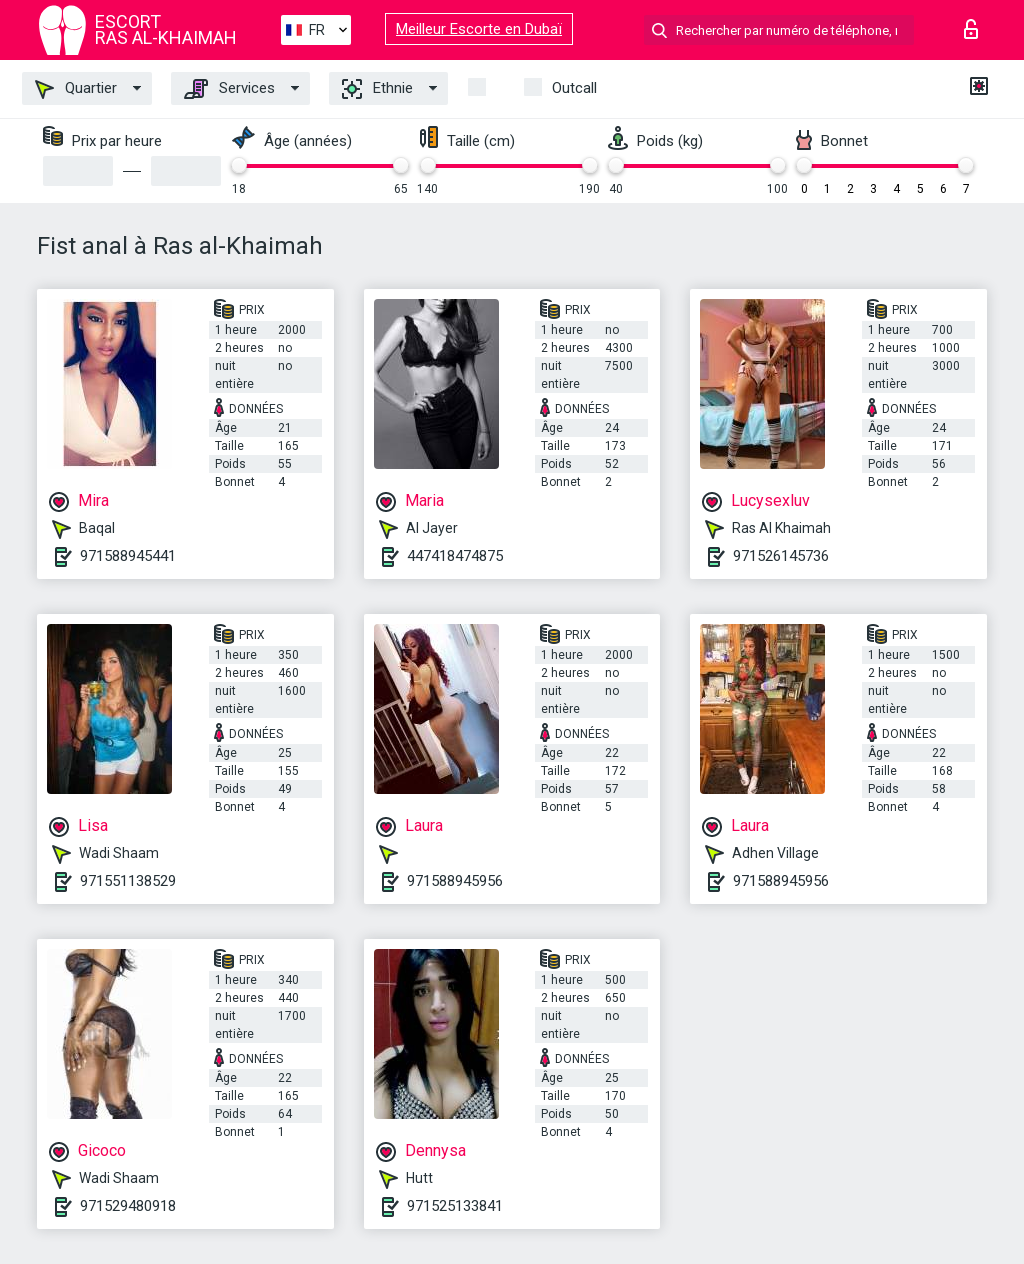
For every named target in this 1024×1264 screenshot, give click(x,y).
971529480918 (128, 1206)
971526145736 (781, 556)
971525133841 (455, 1206)
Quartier (76, 89)
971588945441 (128, 556)
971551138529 (128, 881)
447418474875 (455, 556)
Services (229, 89)
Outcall (574, 88)
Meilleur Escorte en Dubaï (479, 29)
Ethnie (377, 89)
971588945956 (455, 881)
